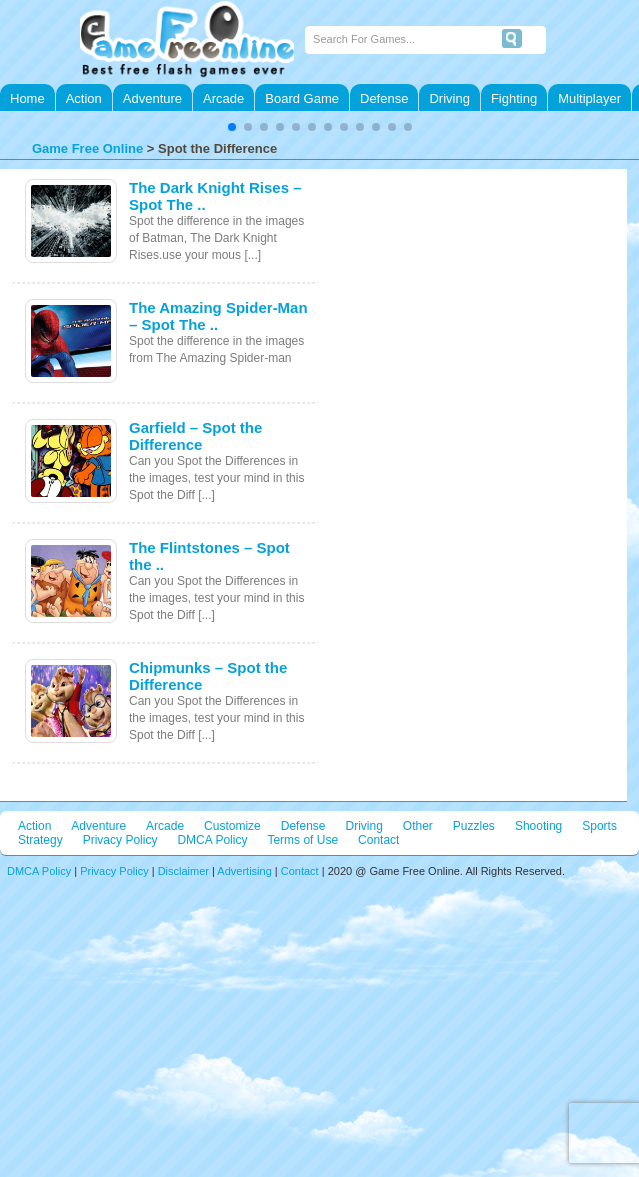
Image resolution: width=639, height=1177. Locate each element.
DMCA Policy (212, 840)
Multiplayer (589, 98)
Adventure (152, 98)
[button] (232, 127)
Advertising (244, 871)
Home (27, 98)
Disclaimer (183, 871)
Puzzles (474, 826)
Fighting (514, 98)
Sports (599, 826)
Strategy (40, 840)
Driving (449, 98)
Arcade (223, 98)
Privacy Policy (120, 840)
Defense (384, 98)
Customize (232, 826)
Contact (378, 840)
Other (418, 826)
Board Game (302, 98)
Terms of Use (302, 840)
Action (84, 98)
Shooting (538, 826)
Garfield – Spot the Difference (195, 436)
